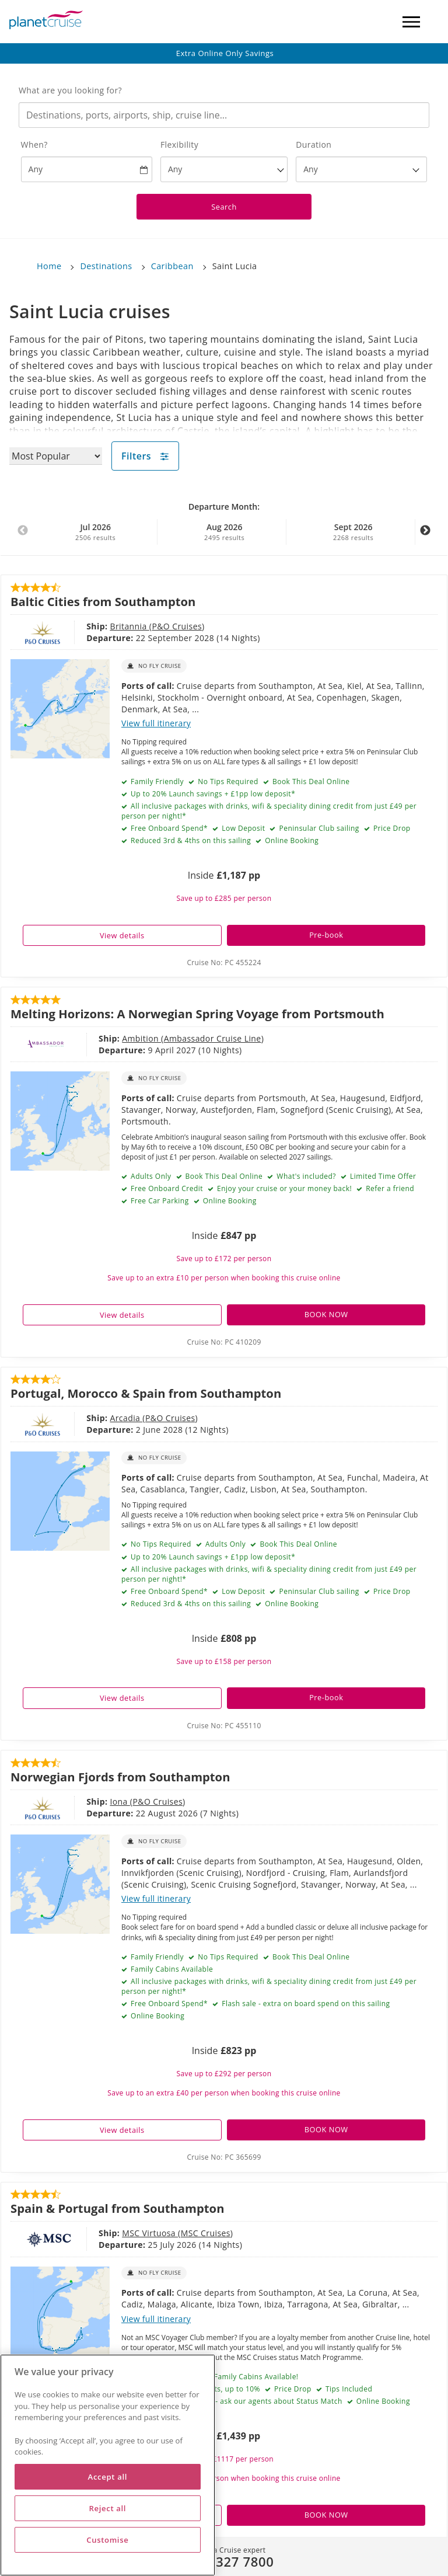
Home (49, 265)
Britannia (129, 626)
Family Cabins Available (170, 1969)
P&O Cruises (177, 626)
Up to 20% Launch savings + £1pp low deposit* (211, 794)
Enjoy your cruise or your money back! (283, 1188)
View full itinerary (156, 723)
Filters (145, 456)
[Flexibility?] (224, 169)
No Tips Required (227, 781)
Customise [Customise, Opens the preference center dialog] (107, 2540)
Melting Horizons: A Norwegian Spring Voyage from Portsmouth (197, 1013)
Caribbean (172, 265)
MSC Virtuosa (150, 2233)
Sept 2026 (353, 531)
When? (34, 144)
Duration (313, 144)
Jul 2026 (95, 531)
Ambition (141, 1038)
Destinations (106, 265)
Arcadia (126, 1417)
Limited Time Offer (382, 1176)
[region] (107, 2465)
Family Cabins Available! (255, 2377)
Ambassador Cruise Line (212, 1038)
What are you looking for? (70, 90)
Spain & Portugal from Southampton (117, 2208)
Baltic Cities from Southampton (102, 601)
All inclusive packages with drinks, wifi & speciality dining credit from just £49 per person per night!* (268, 811)
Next (425, 536)
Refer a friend (389, 1188)
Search (224, 206)
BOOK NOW (326, 1314)
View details (122, 935)
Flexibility (179, 144)
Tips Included (347, 2389)
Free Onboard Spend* (168, 828)
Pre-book (326, 935)
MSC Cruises (205, 2233)
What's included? (305, 1176)
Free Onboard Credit (165, 1188)
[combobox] (224, 115)
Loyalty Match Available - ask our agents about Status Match (235, 2401)
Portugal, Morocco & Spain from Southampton (145, 1393)
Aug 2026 (224, 531)
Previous (23, 536)
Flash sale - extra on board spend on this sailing (305, 2003)
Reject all (107, 2508)
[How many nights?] (361, 169)
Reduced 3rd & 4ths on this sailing (189, 840)
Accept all (107, 2476)
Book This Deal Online (309, 781)
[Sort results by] (55, 456)
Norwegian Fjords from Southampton (120, 1777)
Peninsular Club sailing (318, 828)
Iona (120, 1801)
